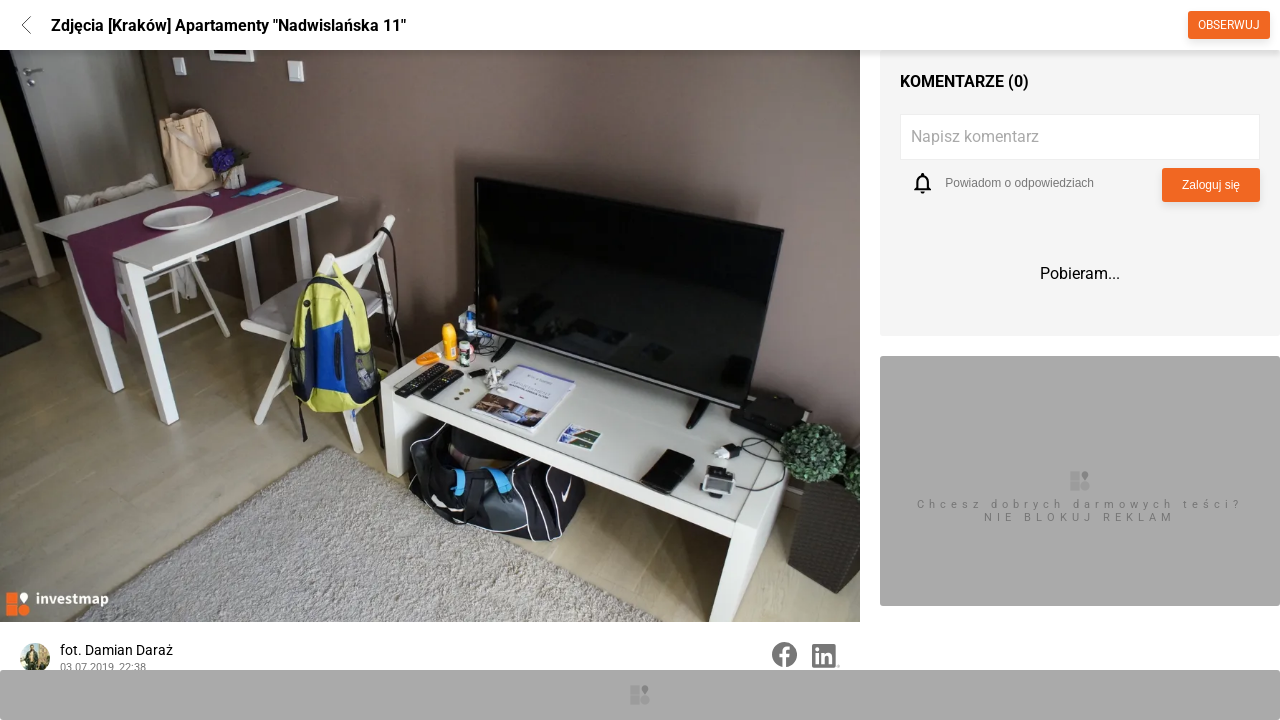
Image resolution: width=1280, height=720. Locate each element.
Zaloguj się (1211, 185)
